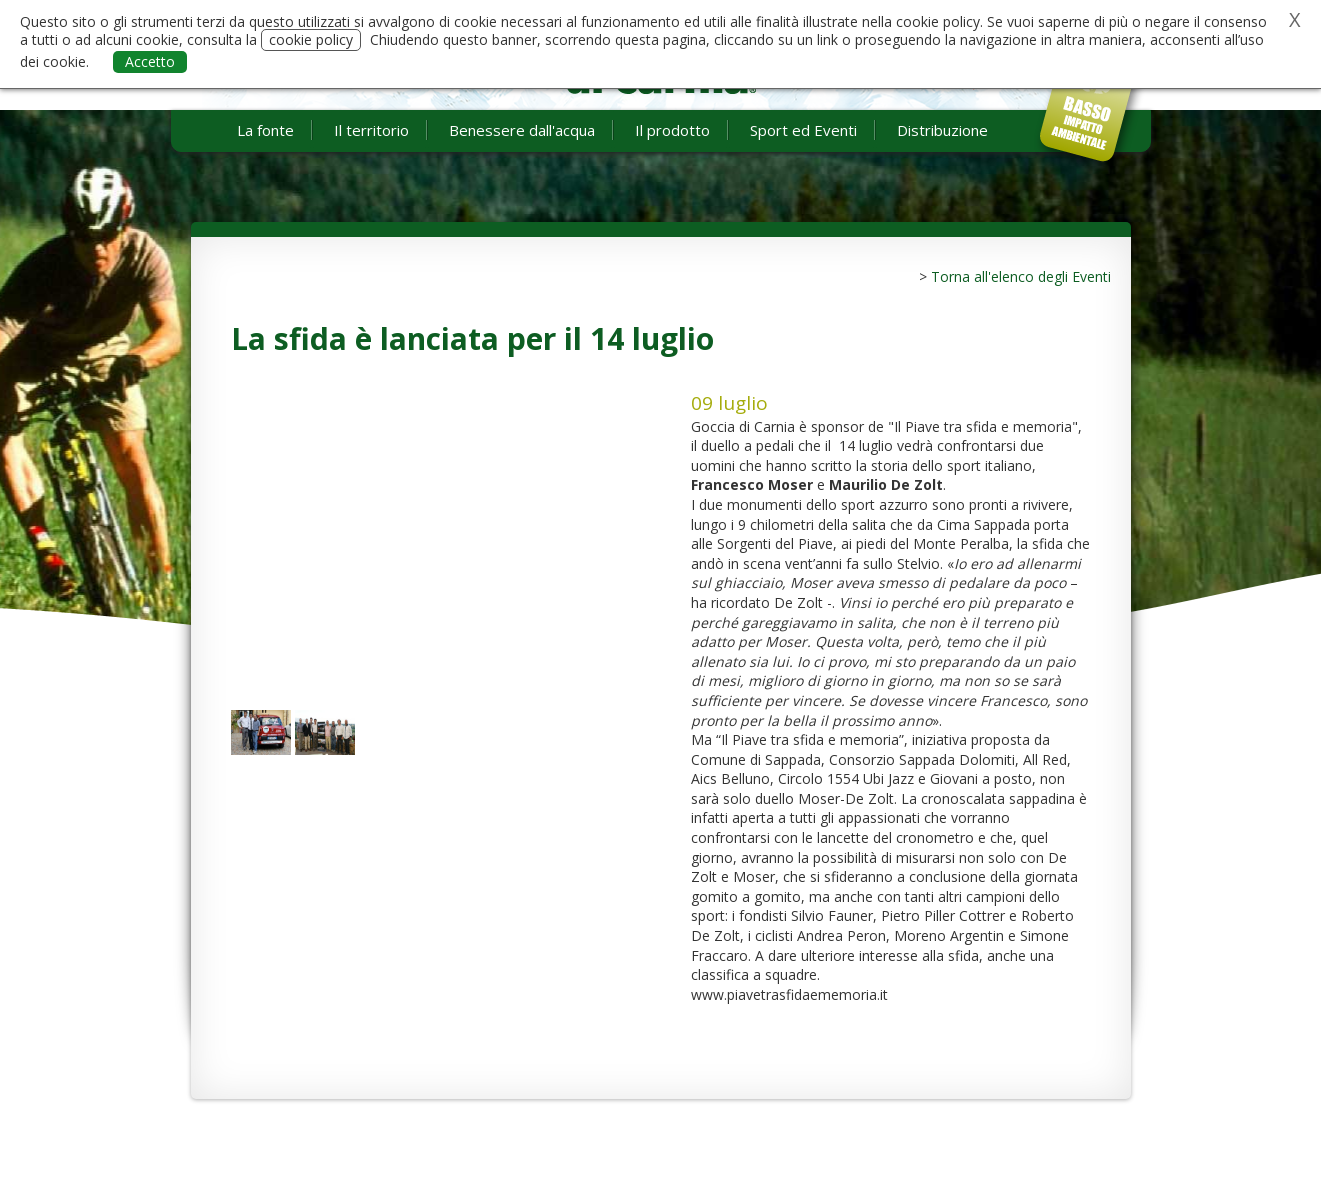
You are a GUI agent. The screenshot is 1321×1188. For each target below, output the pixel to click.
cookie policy (311, 39)
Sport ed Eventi (803, 130)
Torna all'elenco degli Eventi (1021, 276)
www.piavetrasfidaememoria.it (789, 994)
